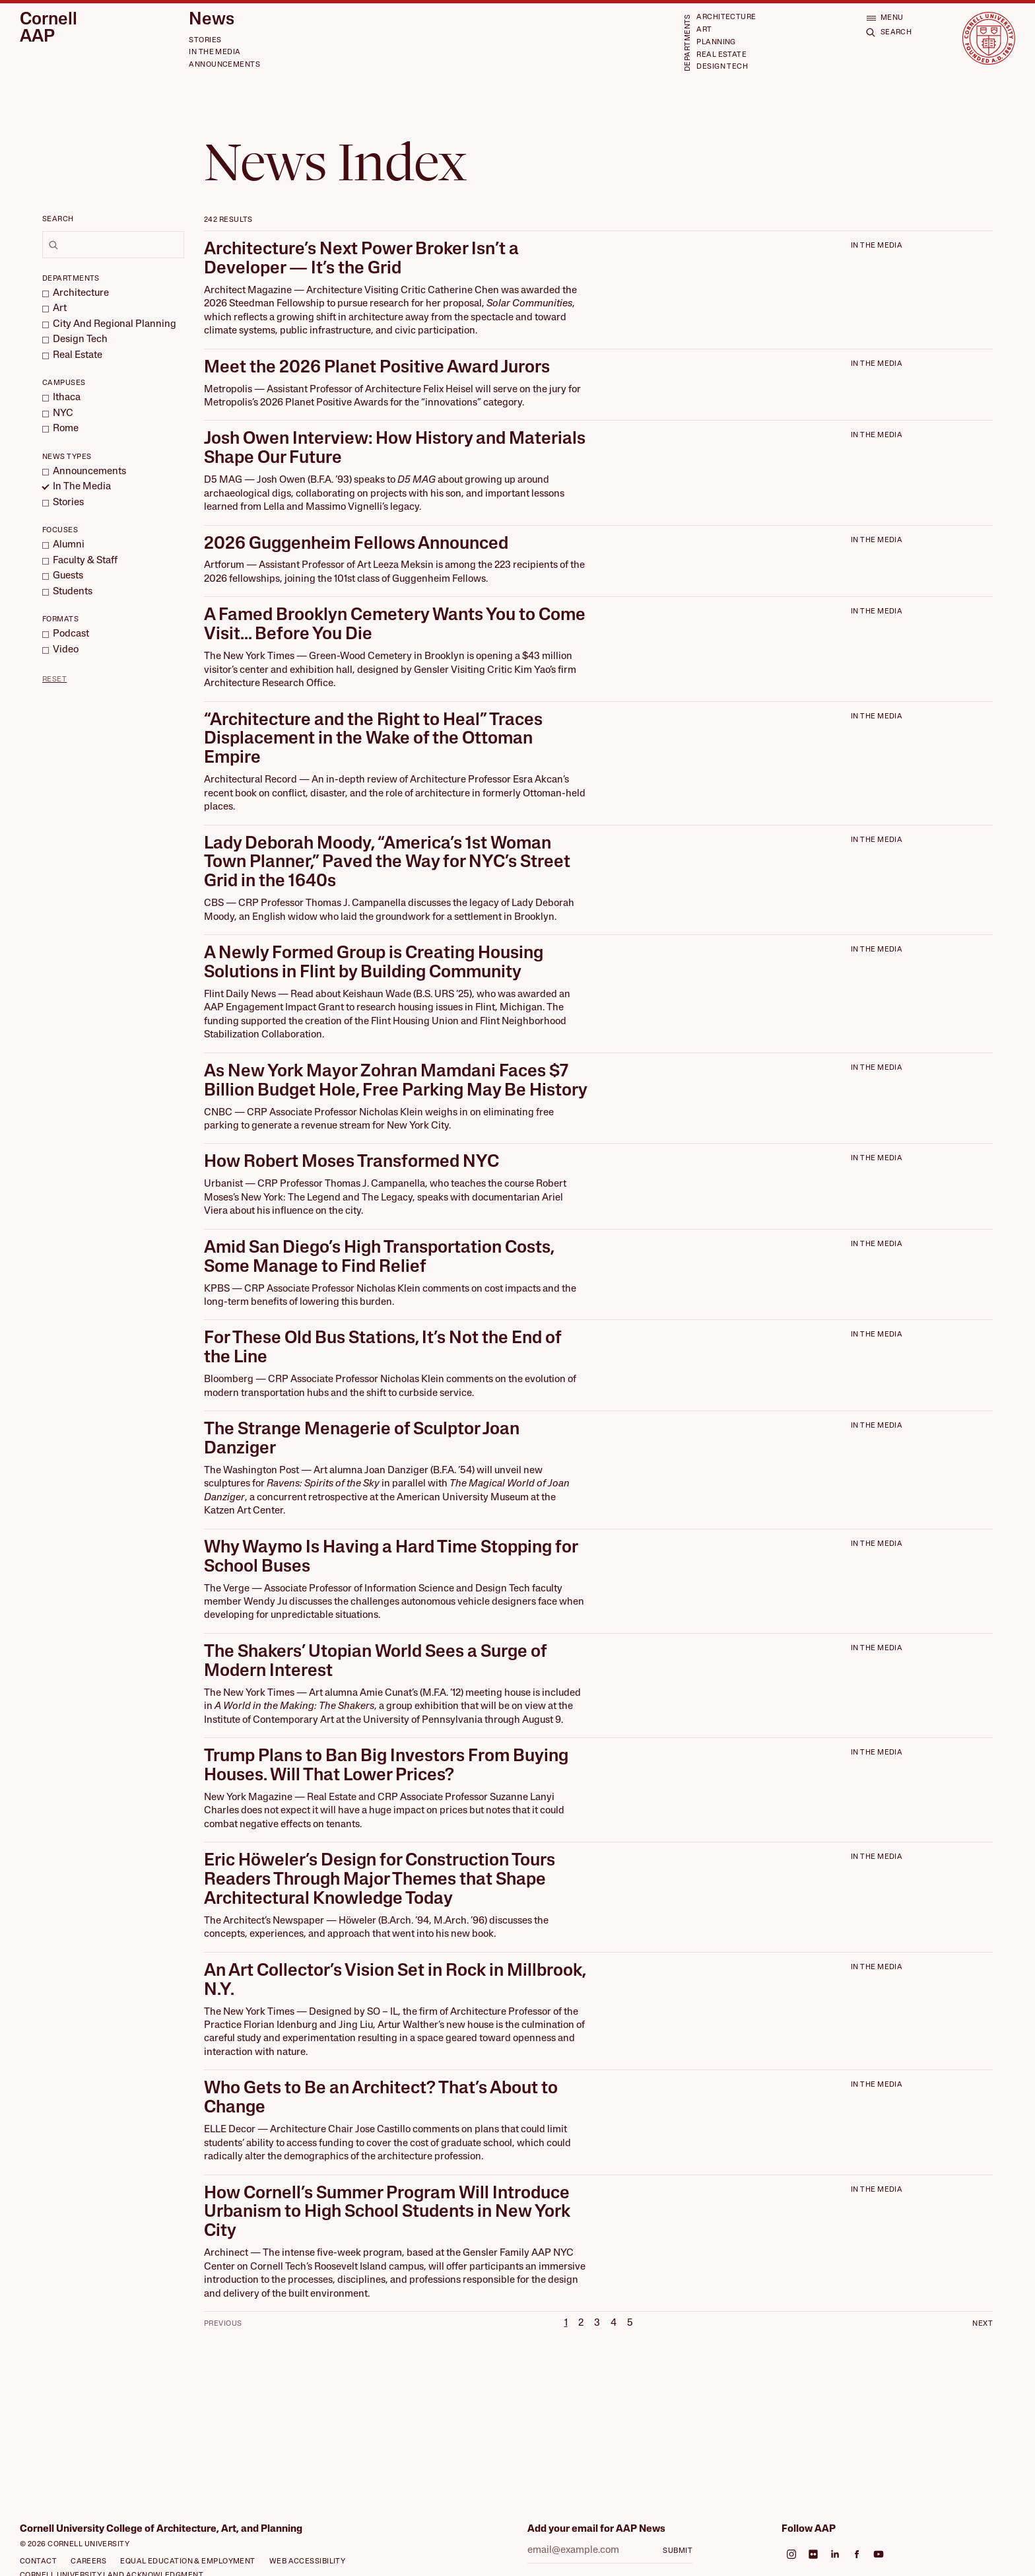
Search (58, 219)
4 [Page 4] (614, 2323)
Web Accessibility (307, 2561)
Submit (677, 2551)
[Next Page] (968, 2323)
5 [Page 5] (630, 2323)
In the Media (214, 52)
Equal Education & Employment (187, 2561)
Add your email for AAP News (596, 2529)
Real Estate (721, 55)
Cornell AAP (48, 29)
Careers (88, 2561)
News (211, 20)
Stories (205, 40)
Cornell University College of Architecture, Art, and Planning (161, 2529)
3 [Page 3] (597, 2323)
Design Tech (722, 67)
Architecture (726, 17)
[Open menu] (885, 17)
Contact (38, 2561)
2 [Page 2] (581, 2323)
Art (704, 30)
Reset (54, 679)
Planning (716, 42)
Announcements (224, 65)
